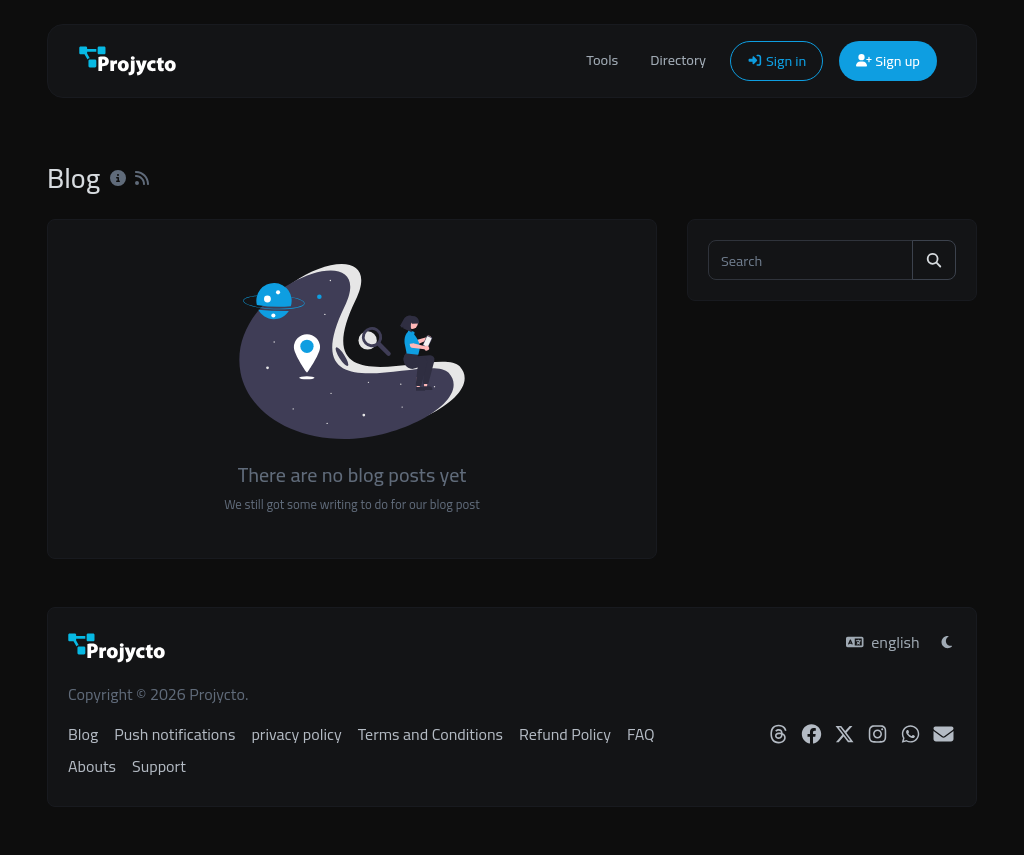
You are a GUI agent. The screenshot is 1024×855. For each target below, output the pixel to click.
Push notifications (174, 734)
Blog (83, 734)
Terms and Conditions (430, 734)
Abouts (92, 766)
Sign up (888, 60)
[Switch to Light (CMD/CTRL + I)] (947, 642)
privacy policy (296, 734)
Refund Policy (565, 734)
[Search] (810, 260)
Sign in (776, 60)
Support (159, 766)
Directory (678, 59)
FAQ (640, 734)
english (882, 642)
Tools (602, 59)
